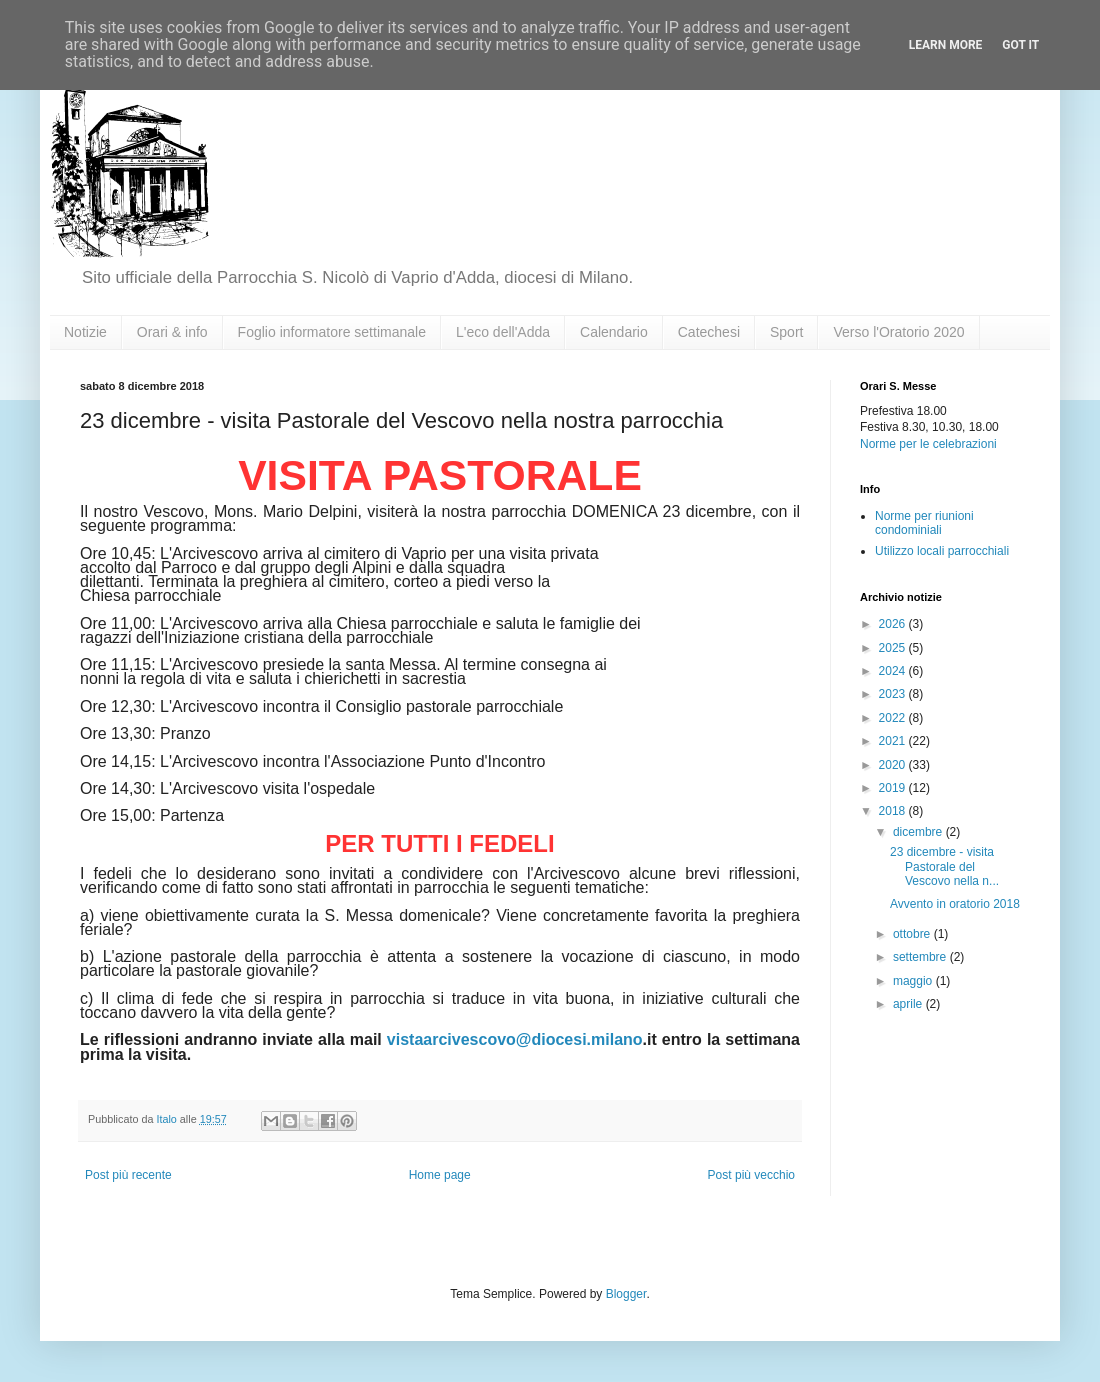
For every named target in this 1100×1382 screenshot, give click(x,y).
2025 (894, 648)
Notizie (85, 332)
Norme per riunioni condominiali (924, 523)
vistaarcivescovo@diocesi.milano (515, 1039)
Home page (440, 1175)
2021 (894, 741)
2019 (894, 788)
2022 (894, 718)
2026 (894, 624)
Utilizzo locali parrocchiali (942, 551)
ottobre (913, 934)
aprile (909, 1004)
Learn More (946, 45)
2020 (894, 765)
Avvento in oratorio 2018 (955, 904)
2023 (894, 694)
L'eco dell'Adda (503, 332)
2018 (894, 811)
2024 (894, 671)
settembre (921, 957)
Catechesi (709, 332)
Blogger (626, 1294)
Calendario (614, 332)
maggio (914, 981)
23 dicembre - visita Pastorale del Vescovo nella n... (944, 866)
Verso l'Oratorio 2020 (898, 332)
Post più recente (128, 1175)
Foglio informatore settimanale (332, 332)
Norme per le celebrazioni (928, 444)
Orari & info (172, 332)
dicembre (919, 832)
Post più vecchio (751, 1175)
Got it (1020, 45)
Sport (786, 332)
